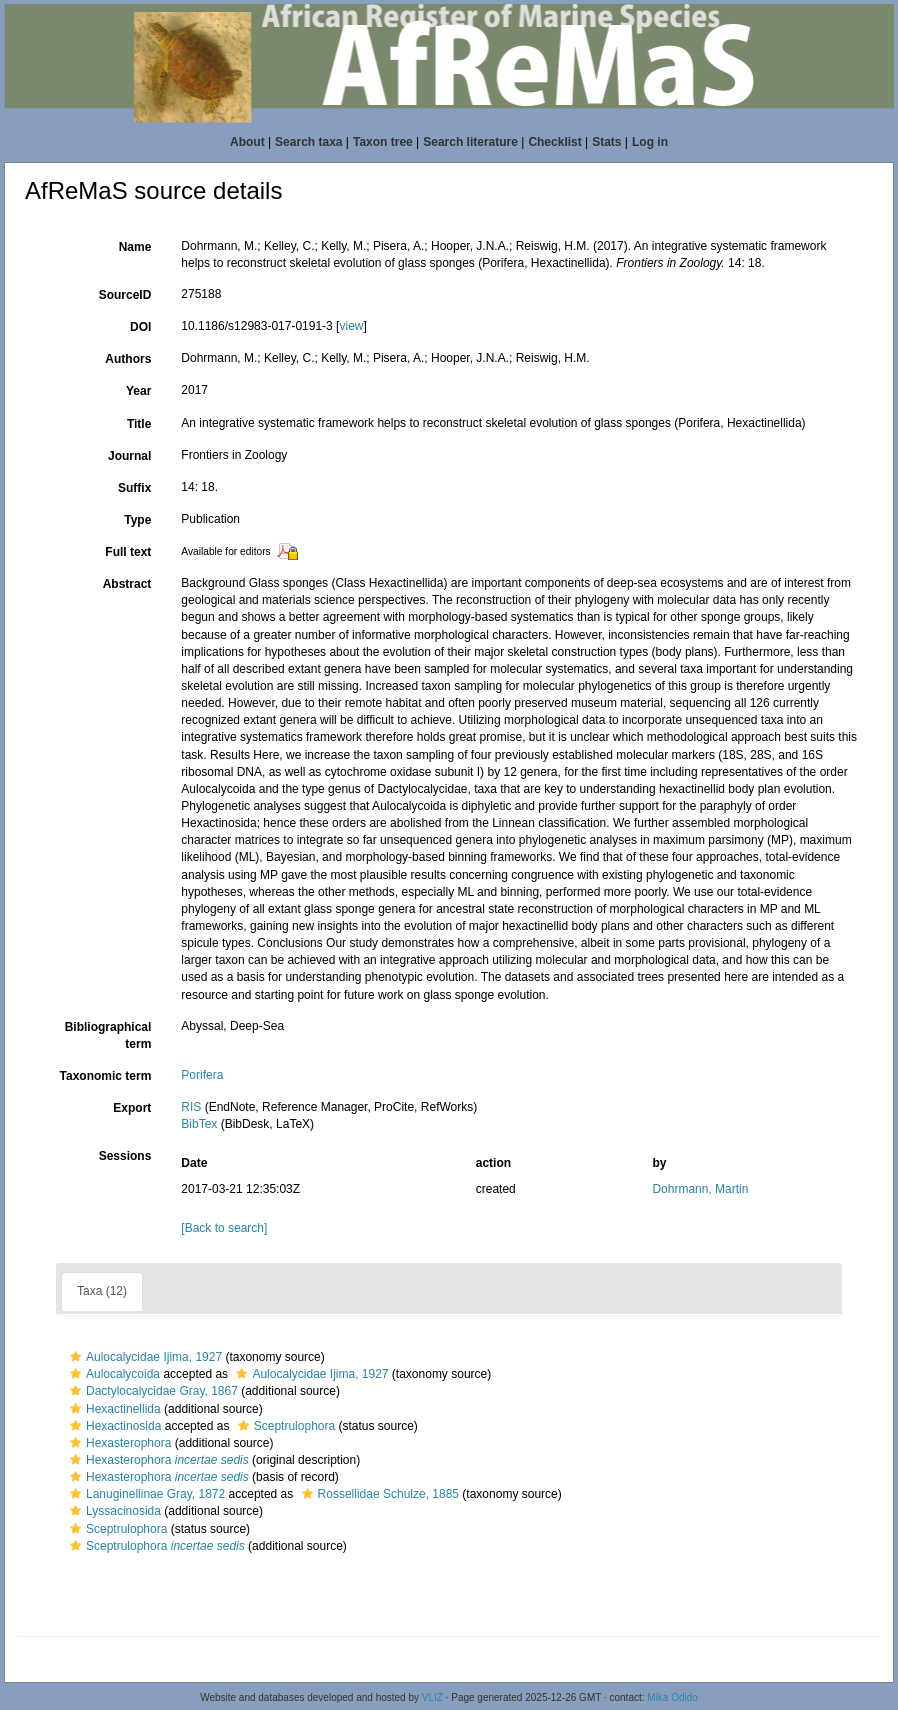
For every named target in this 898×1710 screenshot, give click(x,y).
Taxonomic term (106, 1076)
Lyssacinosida (113, 1511)
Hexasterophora (118, 1443)
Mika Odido (672, 1697)
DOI (140, 327)
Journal (129, 456)
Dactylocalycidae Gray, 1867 (151, 1391)
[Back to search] (224, 1228)
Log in (650, 142)
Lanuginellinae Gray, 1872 (145, 1494)
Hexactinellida (113, 1409)
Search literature (470, 142)
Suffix (134, 488)
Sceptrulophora (284, 1426)
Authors (128, 359)
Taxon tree (383, 142)
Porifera (202, 1075)
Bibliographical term (108, 1035)
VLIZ (432, 1697)
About (247, 142)
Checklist (554, 142)
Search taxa (308, 142)
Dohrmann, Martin (700, 1189)
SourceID (125, 295)
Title (139, 424)
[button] (75, 1357)
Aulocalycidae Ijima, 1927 (143, 1357)
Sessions (125, 1156)
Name (135, 247)
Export (132, 1108)
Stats (606, 142)
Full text (128, 552)
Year (138, 391)
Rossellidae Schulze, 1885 (378, 1494)
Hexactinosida (113, 1426)
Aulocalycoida (112, 1374)
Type (137, 520)
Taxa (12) (102, 1291)
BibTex (199, 1124)
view (351, 326)
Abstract (127, 584)
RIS (191, 1107)
